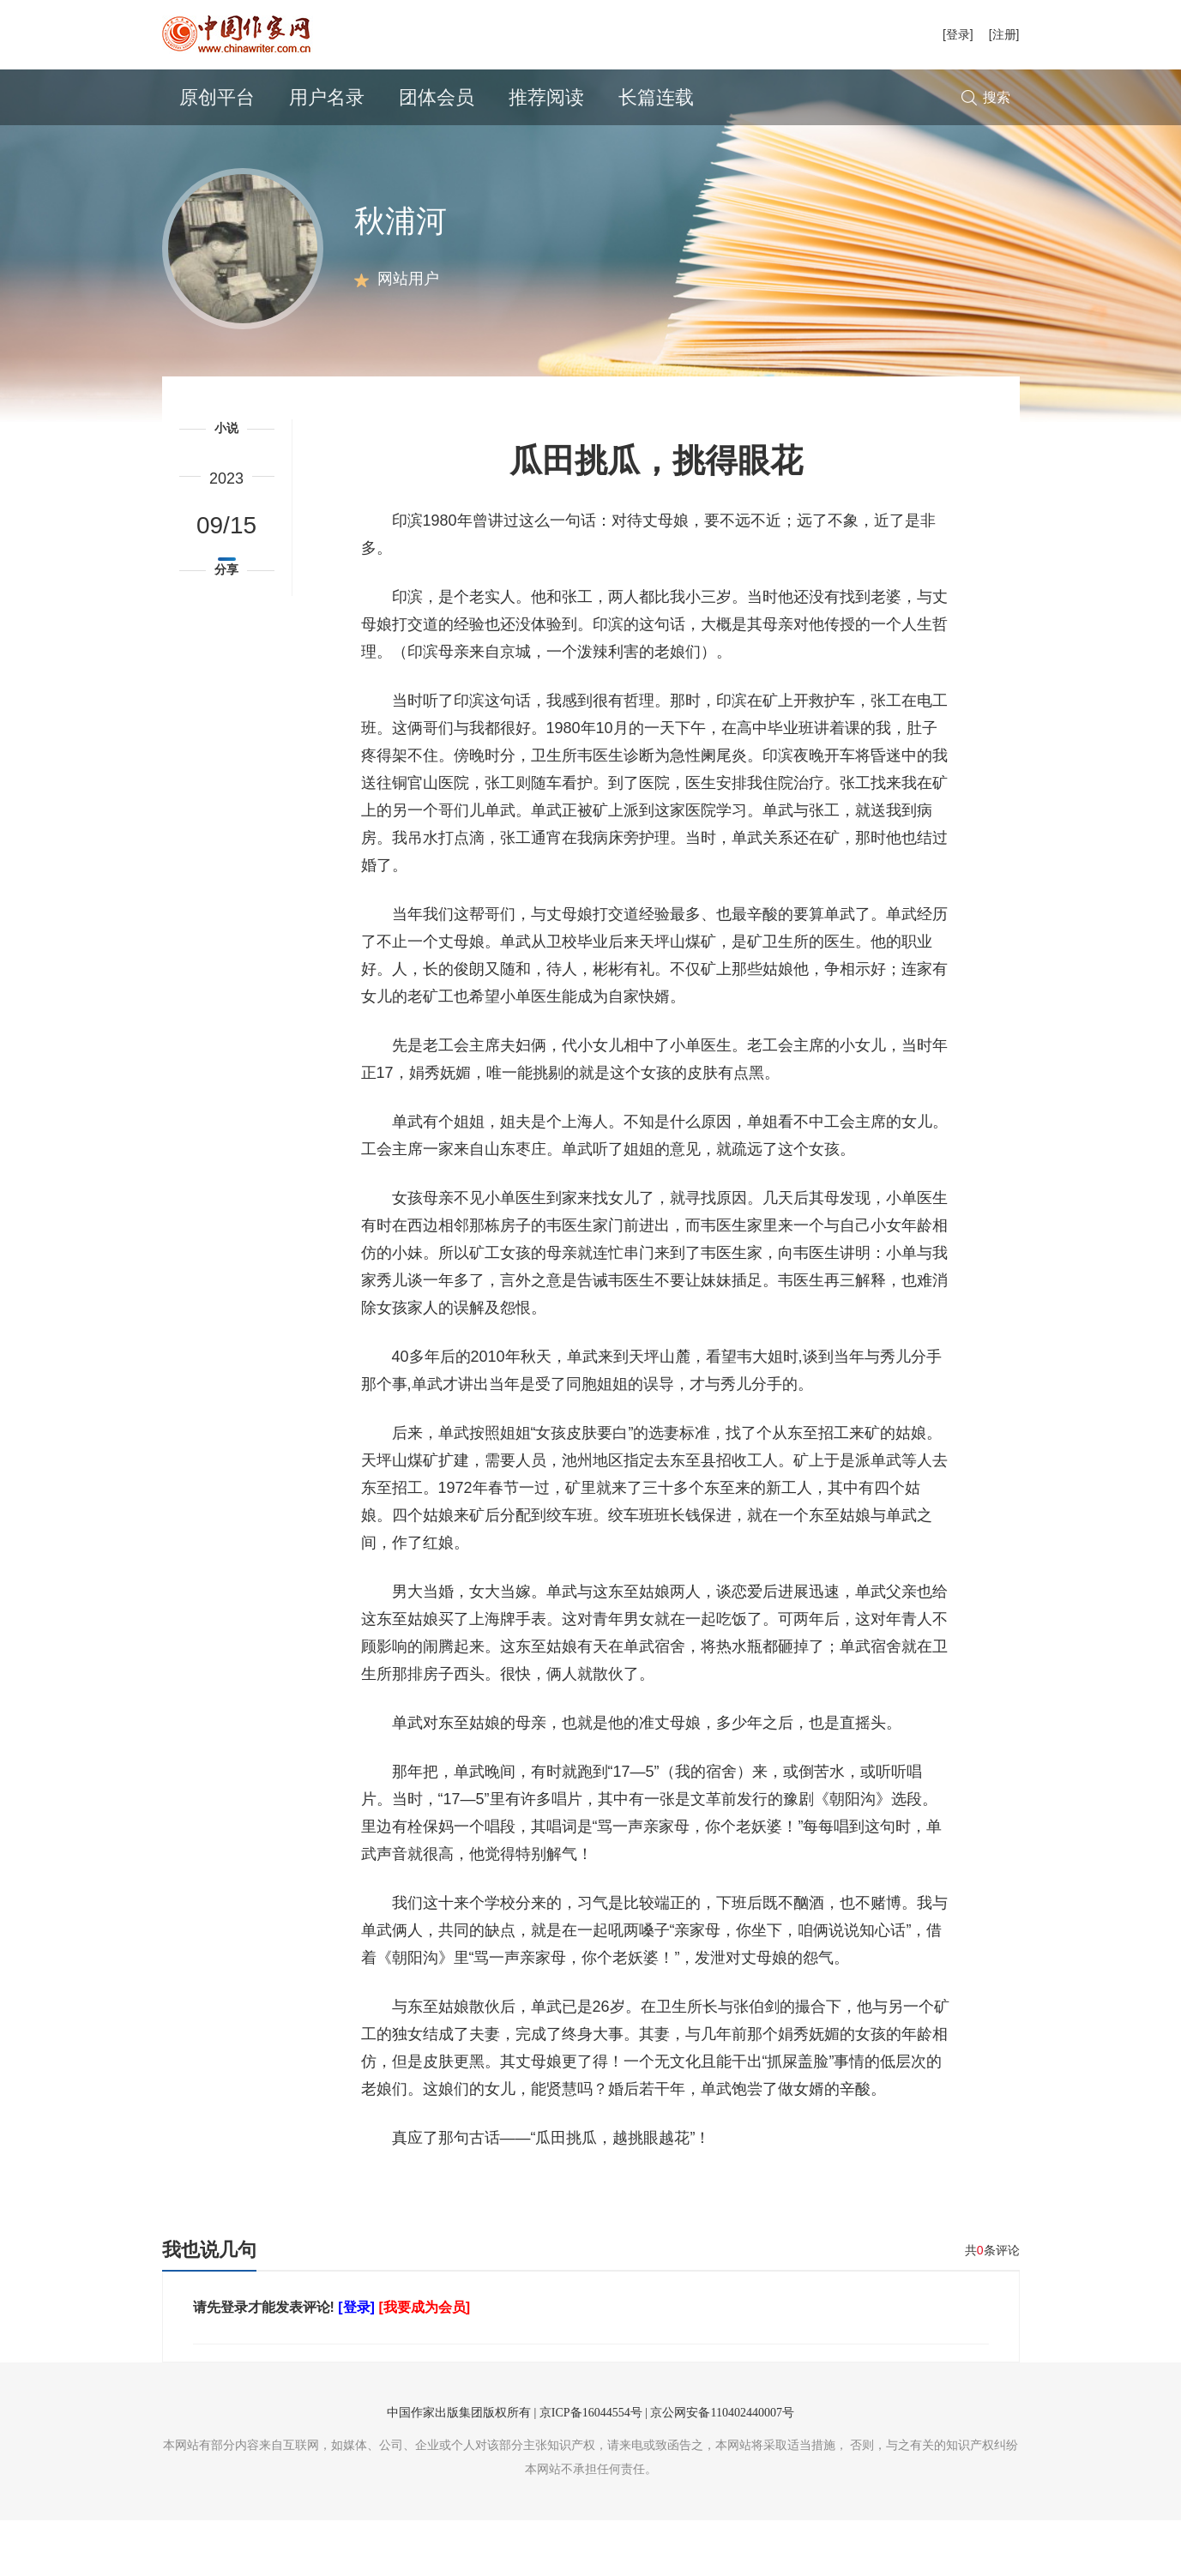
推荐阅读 (546, 97)
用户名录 (327, 97)
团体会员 (436, 97)
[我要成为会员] (424, 2363)
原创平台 (217, 97)
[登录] (958, 34)
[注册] (1004, 34)
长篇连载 (656, 97)
